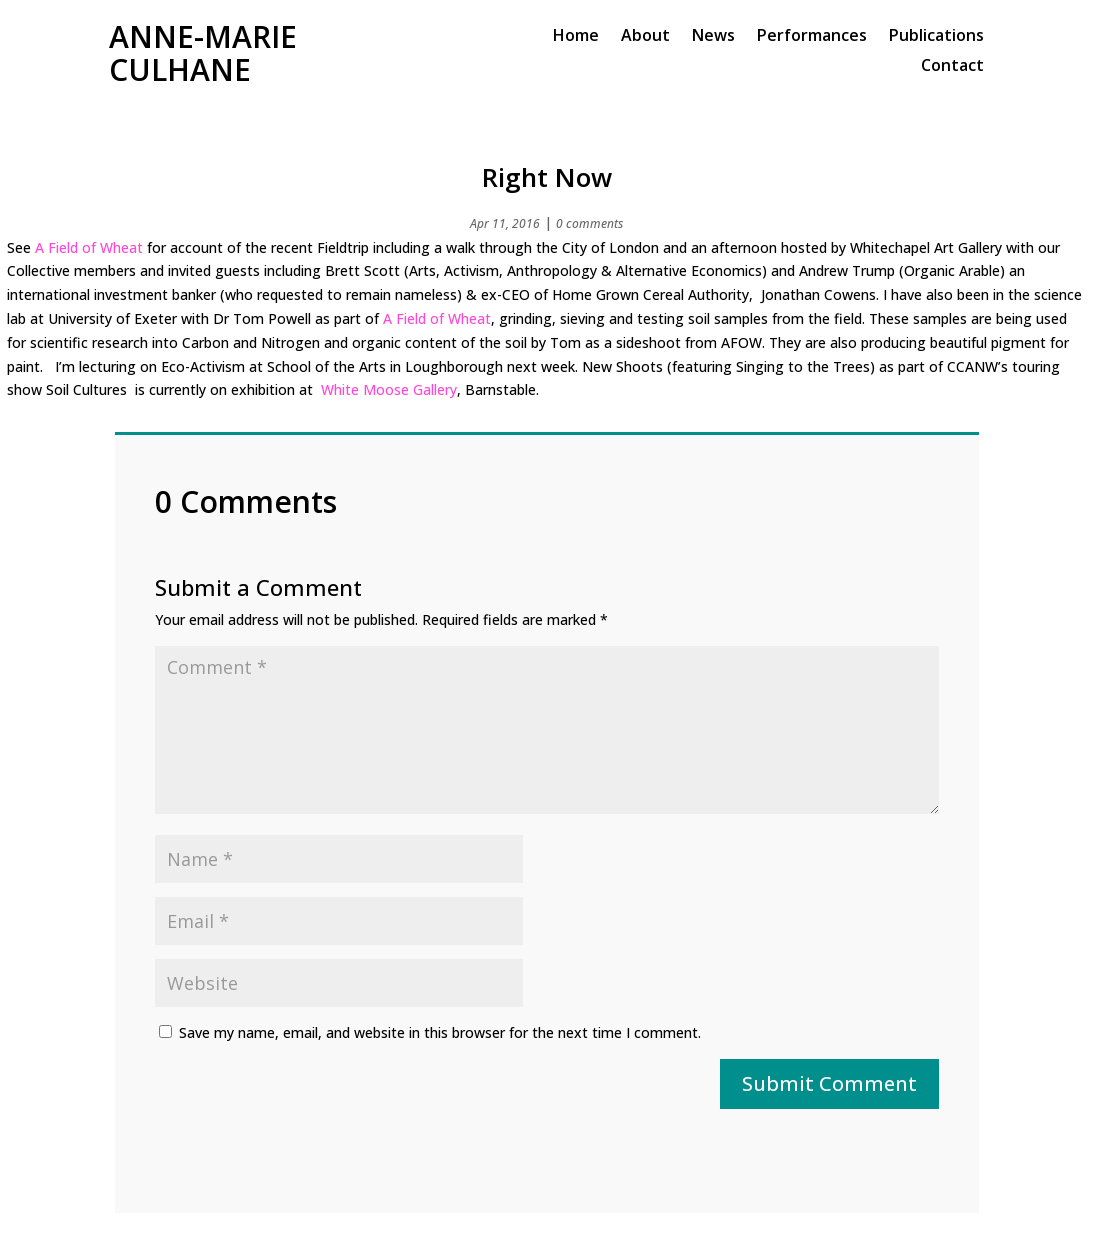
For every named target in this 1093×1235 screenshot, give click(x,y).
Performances (812, 37)
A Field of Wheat (89, 247)
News (713, 37)
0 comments (589, 223)
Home (576, 37)
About (645, 37)
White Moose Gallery (389, 389)
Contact (952, 67)
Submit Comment (829, 1083)
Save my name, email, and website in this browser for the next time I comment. (440, 1032)
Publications (936, 37)
